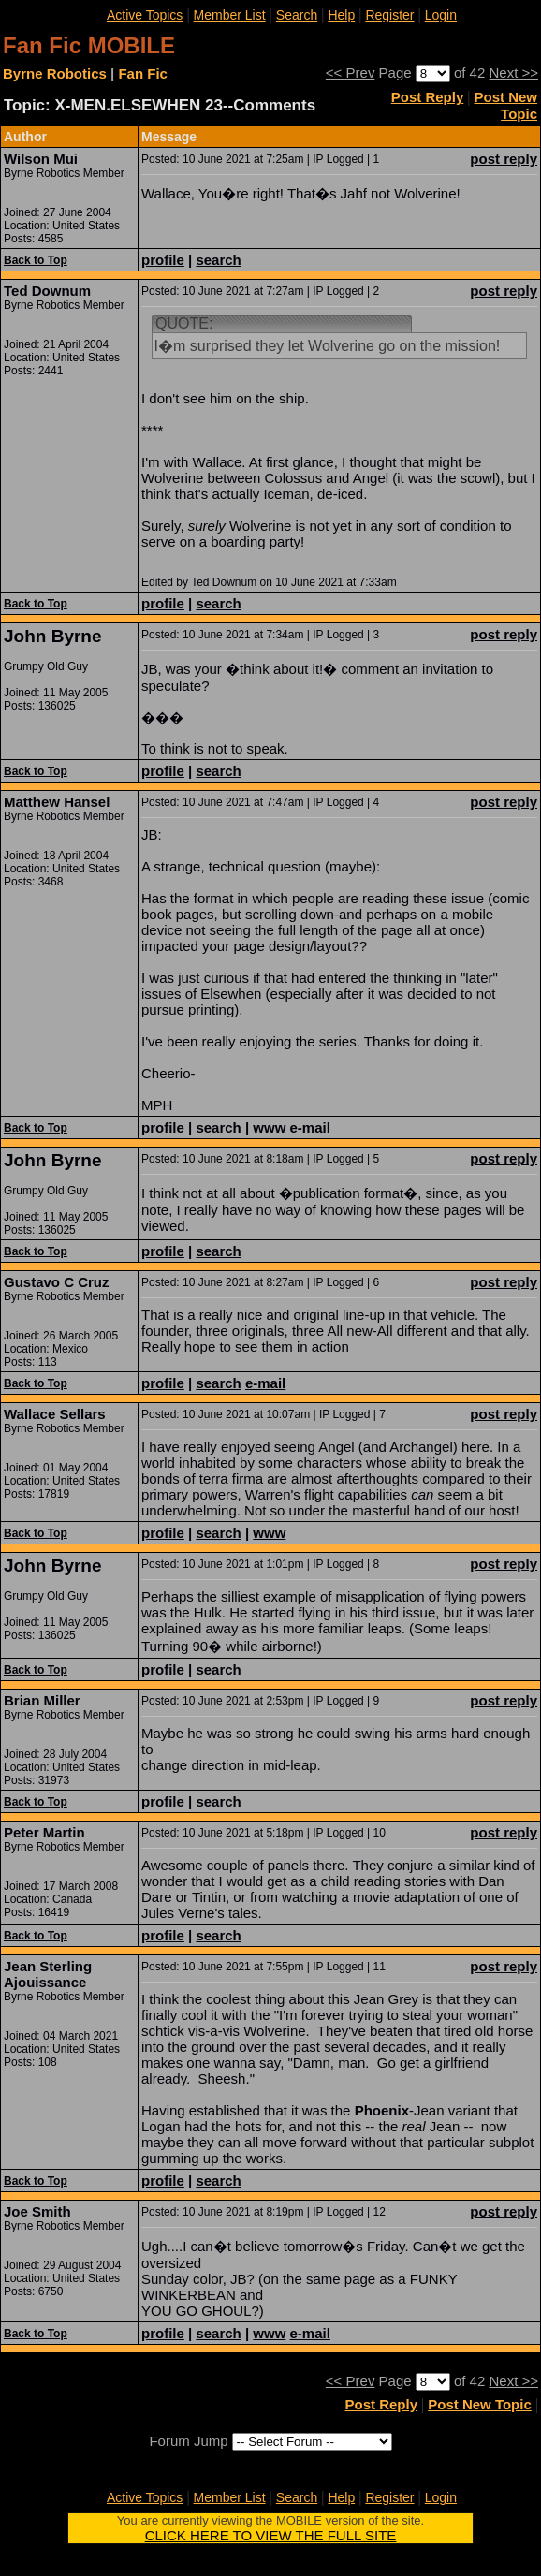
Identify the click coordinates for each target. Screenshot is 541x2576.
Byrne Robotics (55, 73)
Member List (230, 14)
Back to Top (35, 260)
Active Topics (145, 14)
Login (441, 14)
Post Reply (427, 97)
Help (341, 14)
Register (389, 14)
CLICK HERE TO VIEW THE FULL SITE (271, 2535)
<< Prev (350, 72)
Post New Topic (505, 105)
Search (296, 14)
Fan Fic (143, 73)
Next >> (513, 72)
